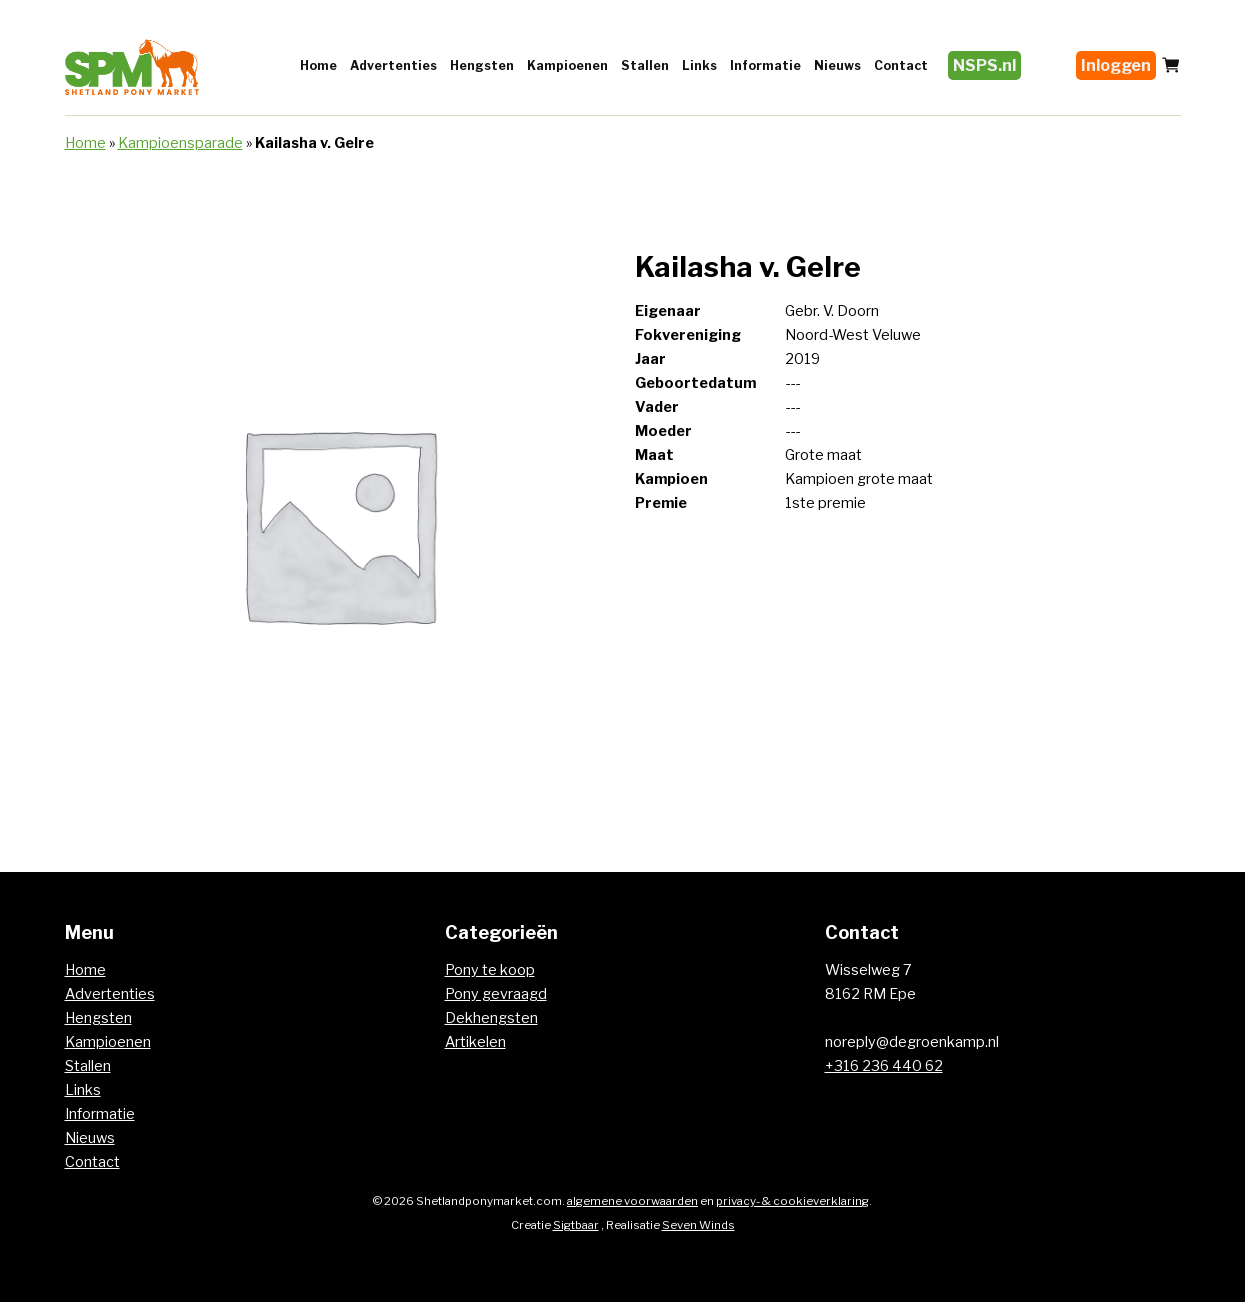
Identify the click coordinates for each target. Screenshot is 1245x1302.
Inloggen (1116, 65)
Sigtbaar (576, 1225)
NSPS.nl (984, 65)
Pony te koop (490, 970)
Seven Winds (698, 1225)
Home (318, 65)
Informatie (765, 65)
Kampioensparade (180, 143)
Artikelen (475, 1042)
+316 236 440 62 (884, 1066)
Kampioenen (567, 65)
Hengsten (482, 65)
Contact (901, 65)
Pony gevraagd (496, 994)
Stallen (645, 65)
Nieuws (837, 65)
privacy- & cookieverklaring (792, 1201)
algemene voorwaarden (632, 1201)
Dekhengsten (491, 1018)
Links (699, 65)
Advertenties (393, 65)
